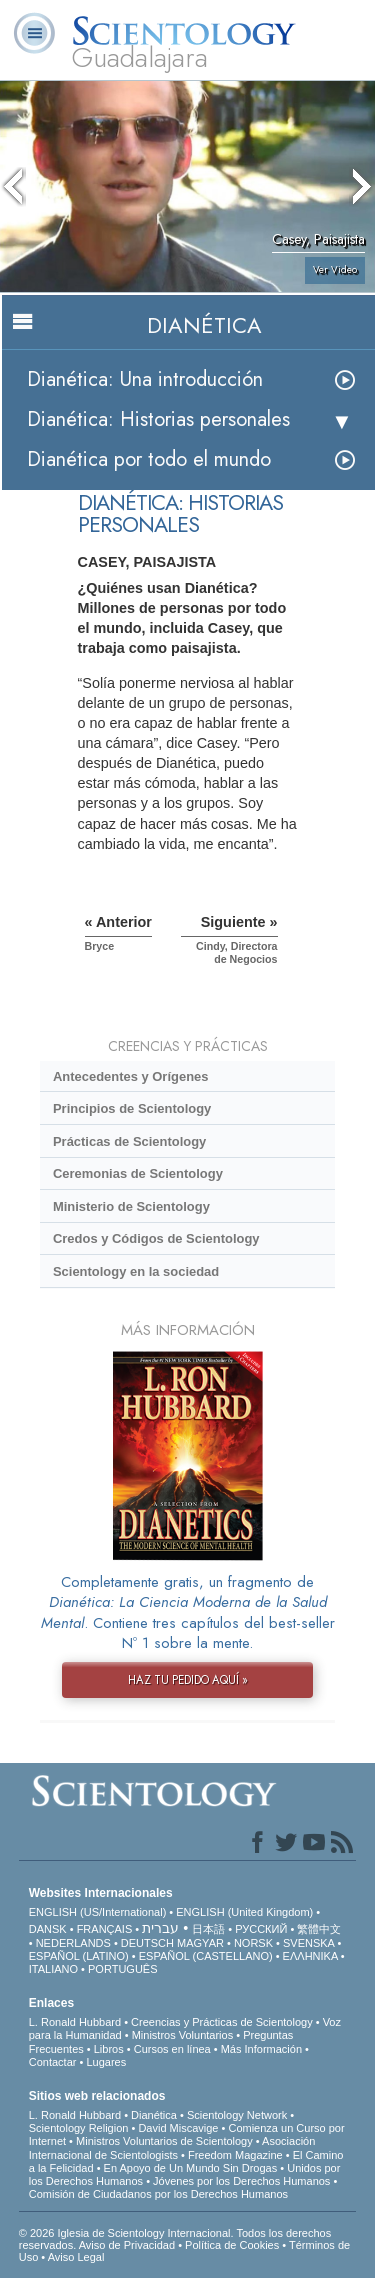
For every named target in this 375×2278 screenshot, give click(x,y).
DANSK (48, 1929)
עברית (160, 1928)
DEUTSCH (147, 1943)
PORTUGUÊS (122, 1969)
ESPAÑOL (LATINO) (79, 1956)
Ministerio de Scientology (131, 1206)
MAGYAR (200, 1943)
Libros (109, 2049)
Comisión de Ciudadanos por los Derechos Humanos (158, 2194)
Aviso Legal (76, 2257)
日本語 (208, 1929)
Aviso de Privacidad (127, 2245)
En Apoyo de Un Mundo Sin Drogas (191, 2168)
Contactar (53, 2062)
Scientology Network (237, 2115)
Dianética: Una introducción (145, 379)
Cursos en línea (172, 2049)
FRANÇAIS (105, 1929)
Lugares (106, 2062)
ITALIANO (53, 1969)
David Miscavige (178, 2128)
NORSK (253, 1943)
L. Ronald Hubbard (75, 2022)
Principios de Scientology (132, 1108)
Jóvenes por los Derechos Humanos (241, 2181)
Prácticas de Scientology (129, 1141)
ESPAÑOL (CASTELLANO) (206, 1956)
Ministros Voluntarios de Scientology (164, 2141)
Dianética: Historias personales (158, 419)
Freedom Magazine (235, 2155)
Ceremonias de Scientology (138, 1173)
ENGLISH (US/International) (98, 1912)
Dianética (154, 2115)
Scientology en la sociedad (136, 1271)
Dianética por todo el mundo (149, 459)
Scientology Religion (79, 2128)
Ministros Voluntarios (183, 2035)
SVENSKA (308, 1943)
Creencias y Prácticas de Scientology (222, 2022)
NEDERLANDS (73, 1943)
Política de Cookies (232, 2245)
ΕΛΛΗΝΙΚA (310, 1956)
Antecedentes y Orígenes (131, 1076)
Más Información (261, 2049)
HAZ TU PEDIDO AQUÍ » (188, 1680)
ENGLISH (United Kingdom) (244, 1912)
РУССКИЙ (261, 1929)
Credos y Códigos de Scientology (156, 1238)
